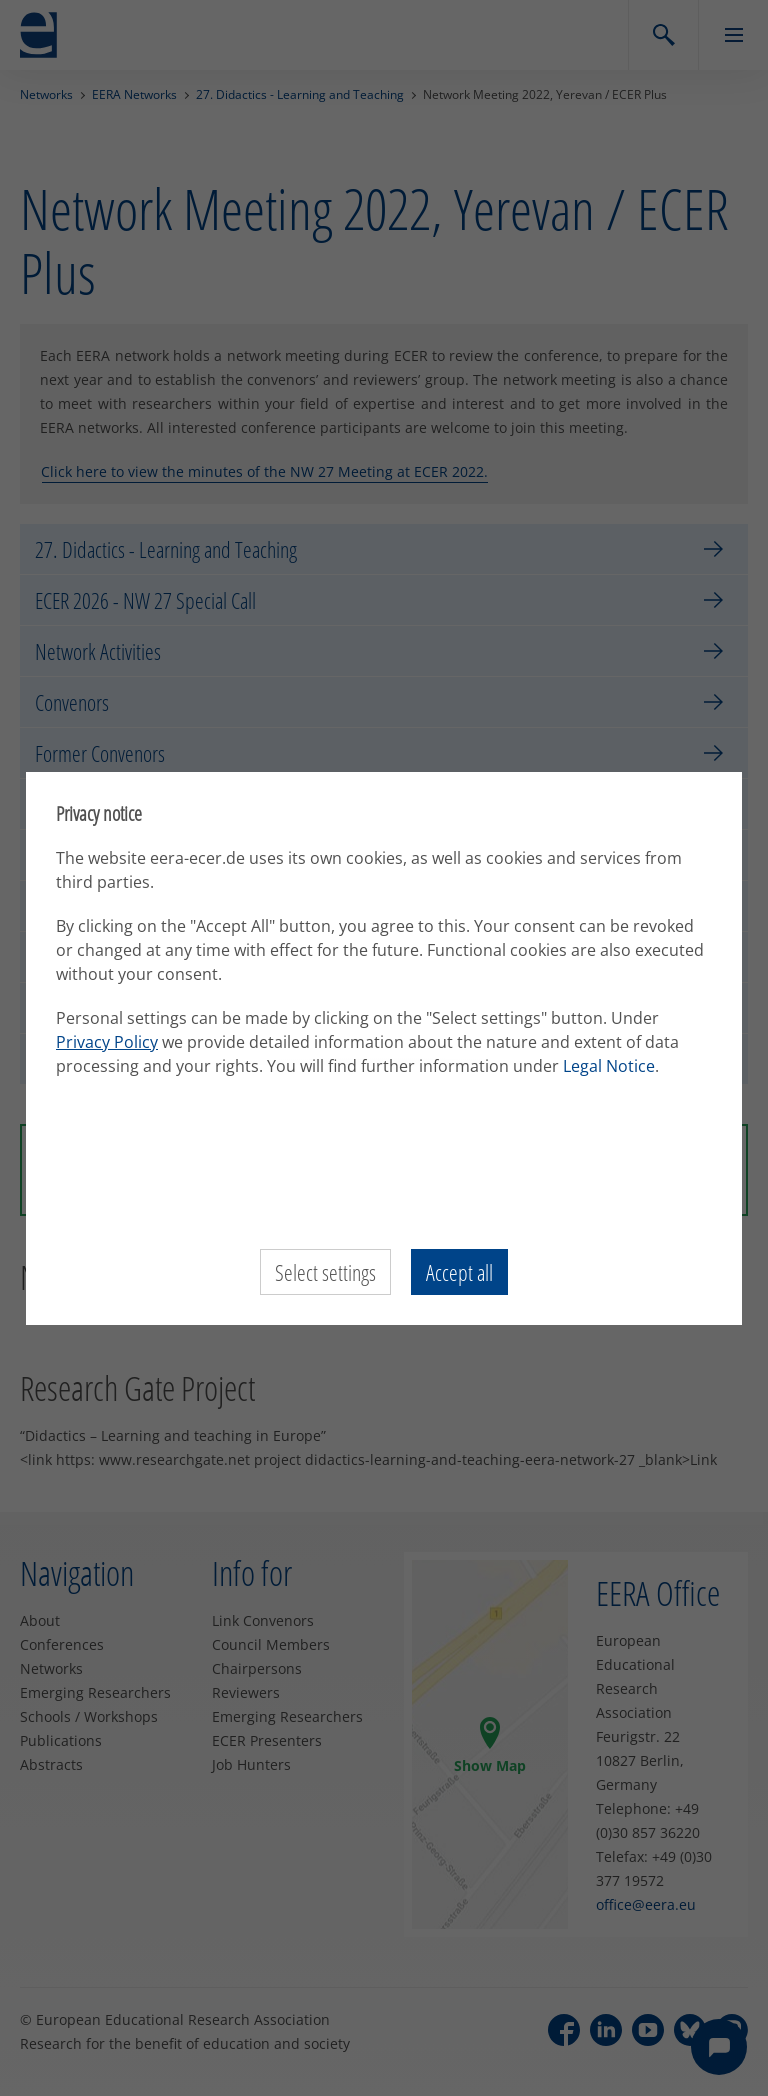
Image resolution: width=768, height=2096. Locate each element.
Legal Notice (609, 1066)
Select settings (325, 1272)
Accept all (459, 1272)
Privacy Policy (107, 1042)
